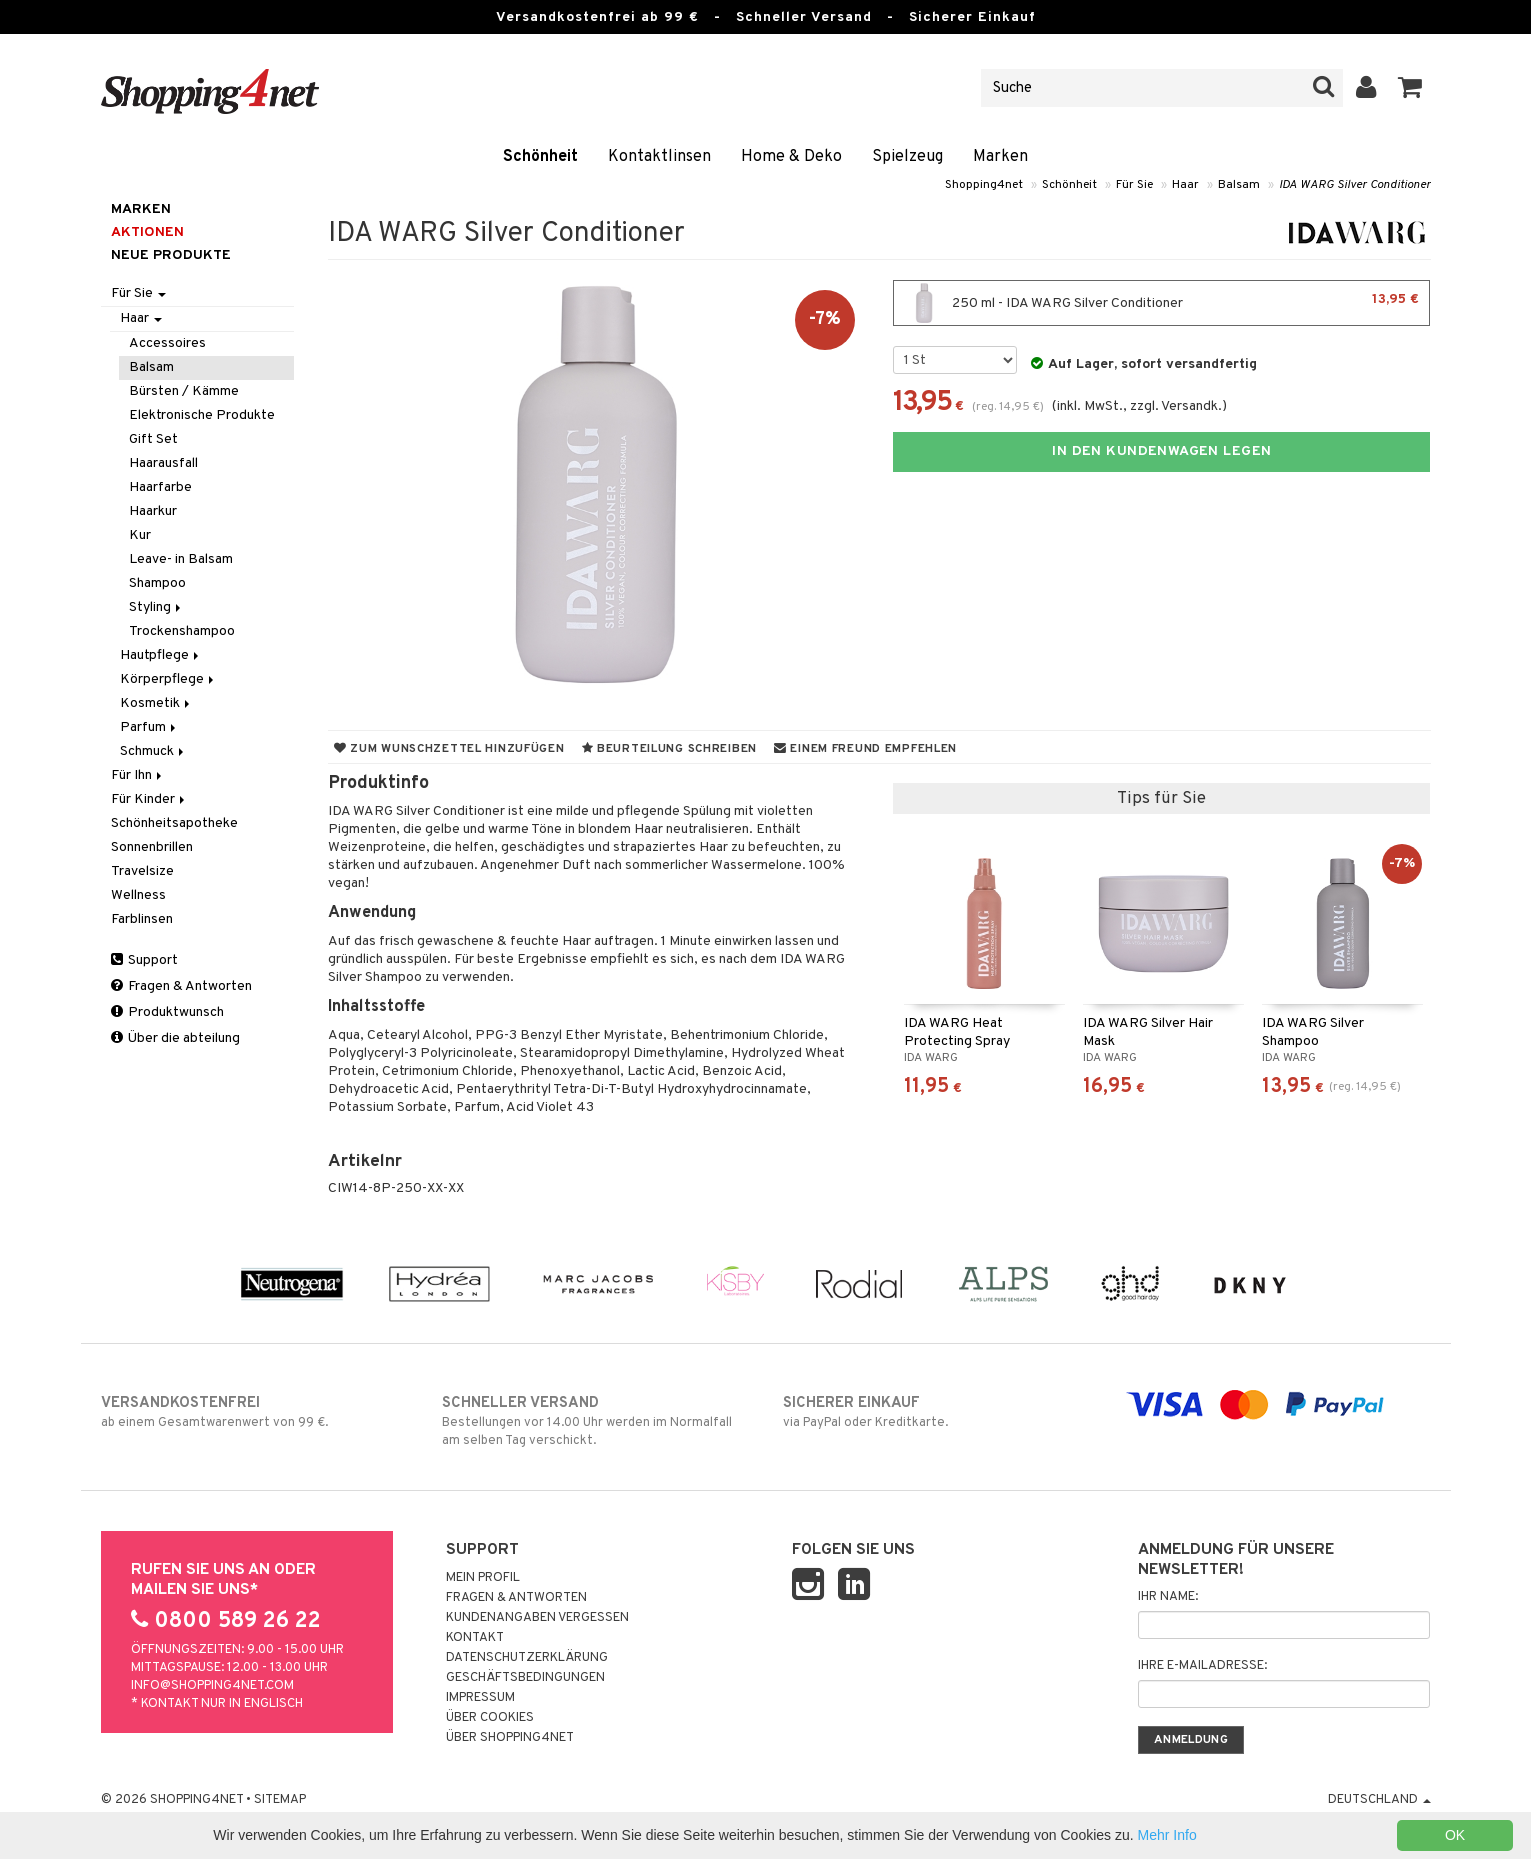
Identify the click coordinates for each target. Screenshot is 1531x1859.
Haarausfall (163, 463)
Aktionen (147, 232)
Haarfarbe (160, 487)
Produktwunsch (167, 1012)
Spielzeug (907, 157)
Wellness (138, 895)
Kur (140, 535)
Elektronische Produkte (202, 415)
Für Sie (1134, 185)
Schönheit (540, 157)
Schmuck (153, 751)
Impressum (480, 1698)
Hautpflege (161, 655)
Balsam (1239, 185)
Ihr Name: (1168, 1597)
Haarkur (153, 511)
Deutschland (1379, 1800)
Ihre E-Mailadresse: (1202, 1666)
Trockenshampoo (182, 631)
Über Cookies (490, 1718)
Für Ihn (138, 775)
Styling (156, 607)
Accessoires (167, 343)
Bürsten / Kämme (184, 391)
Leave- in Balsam (181, 559)
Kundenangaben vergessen (537, 1618)
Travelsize (142, 871)
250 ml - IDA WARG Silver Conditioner (1161, 303)
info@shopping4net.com (212, 1686)
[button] (1410, 88)
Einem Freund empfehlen (865, 749)
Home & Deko (791, 157)
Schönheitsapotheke (174, 823)
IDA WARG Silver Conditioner (1355, 185)
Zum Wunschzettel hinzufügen (449, 749)
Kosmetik (156, 703)
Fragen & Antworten (181, 986)
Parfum (149, 727)
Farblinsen (142, 919)
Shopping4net (984, 185)
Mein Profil (483, 1578)
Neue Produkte (171, 255)
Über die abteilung (175, 1038)
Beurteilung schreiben (669, 749)
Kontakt (475, 1638)
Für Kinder (149, 799)
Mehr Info (1167, 1835)
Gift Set (153, 439)
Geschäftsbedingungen (525, 1678)
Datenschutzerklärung (527, 1658)
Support (144, 960)
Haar (1185, 185)
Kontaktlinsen (659, 157)
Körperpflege (168, 679)
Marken (1000, 157)
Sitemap (280, 1800)
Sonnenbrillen (152, 847)
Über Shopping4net (510, 1738)
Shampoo (157, 583)
